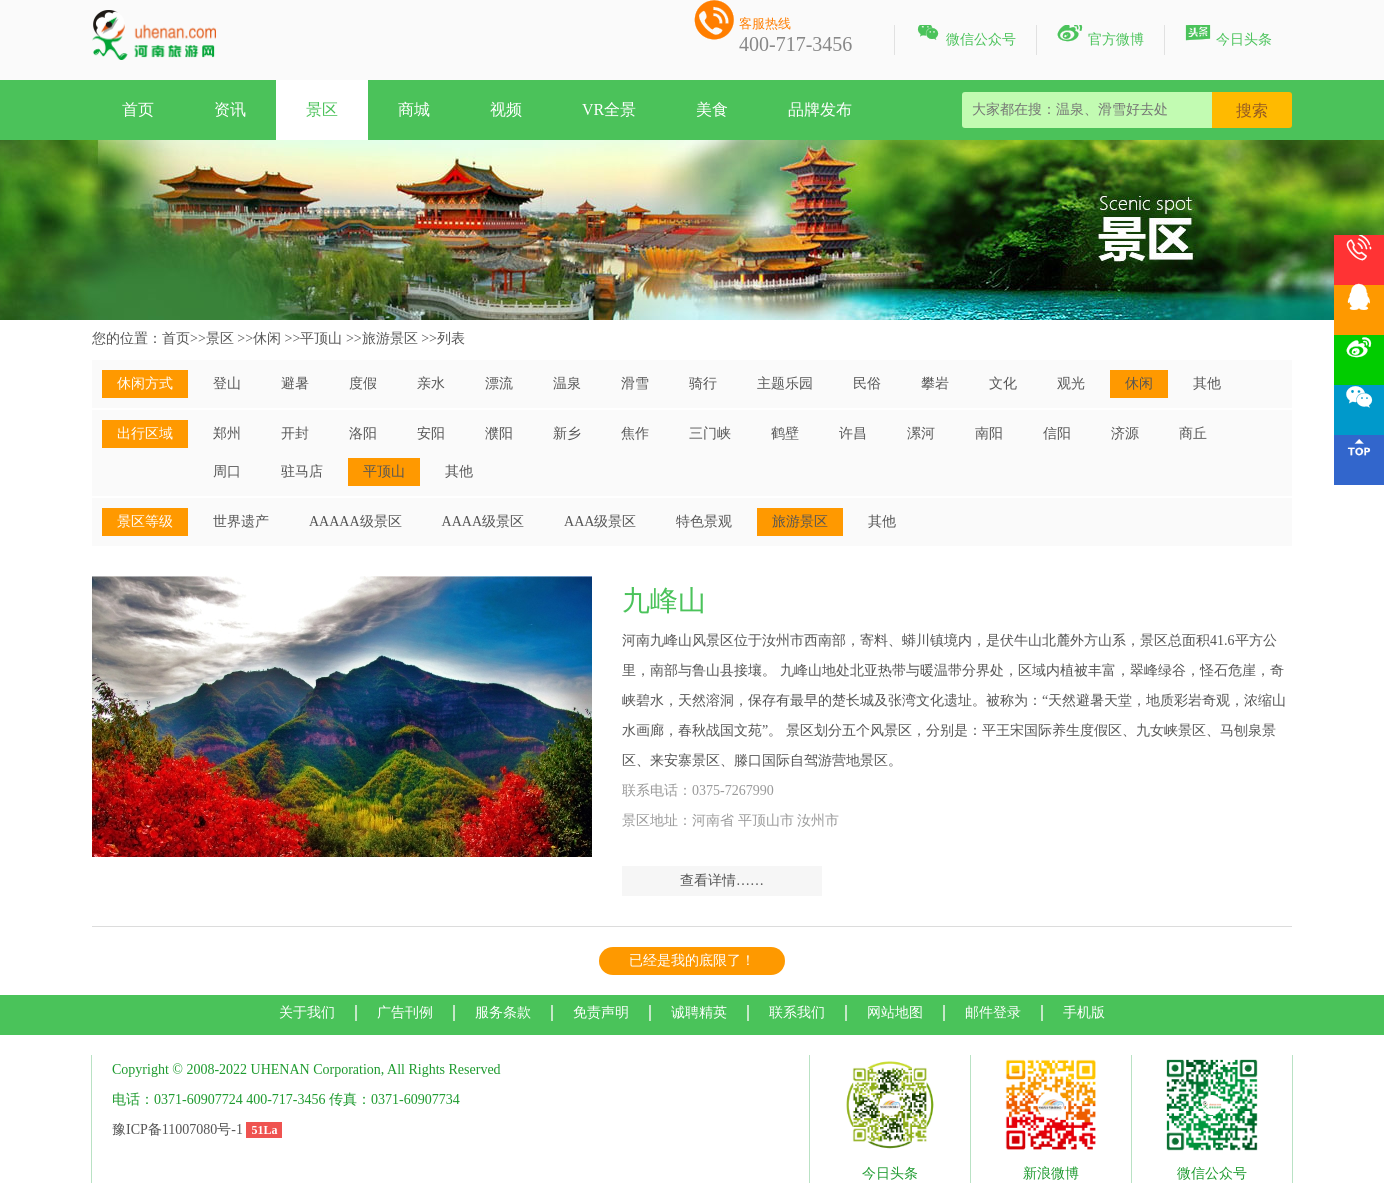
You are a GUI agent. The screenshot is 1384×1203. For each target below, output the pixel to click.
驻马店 (302, 471)
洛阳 (363, 433)
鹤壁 (785, 433)
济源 (1125, 433)
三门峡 (710, 433)
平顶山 (321, 338)
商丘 (1193, 433)
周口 (227, 471)
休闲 (267, 338)
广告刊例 (405, 1012)
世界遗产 (241, 521)
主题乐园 (785, 383)
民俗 (867, 383)
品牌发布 (820, 109)
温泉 (567, 383)
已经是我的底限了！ (692, 960)
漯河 (921, 433)
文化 (1003, 383)
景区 (322, 109)
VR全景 (609, 109)
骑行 (703, 383)
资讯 (230, 109)
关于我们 (307, 1012)
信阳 (1057, 433)
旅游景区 (390, 338)
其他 (1207, 383)
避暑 (295, 383)
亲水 (431, 383)
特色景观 (704, 521)
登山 (227, 383)
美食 (712, 109)
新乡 (567, 433)
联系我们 (797, 1012)
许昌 (853, 433)
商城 (414, 109)
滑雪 (635, 383)
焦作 (635, 433)
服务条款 (503, 1012)
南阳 (989, 433)
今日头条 (1228, 36)
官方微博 (1100, 36)
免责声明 (601, 1012)
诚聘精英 (699, 1012)
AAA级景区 (600, 521)
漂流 (499, 383)
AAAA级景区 (483, 521)
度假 (363, 383)
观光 (1071, 383)
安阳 (431, 433)
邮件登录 (993, 1012)
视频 (506, 109)
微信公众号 (965, 36)
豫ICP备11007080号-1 (177, 1129)
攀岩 (935, 383)
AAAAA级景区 (355, 521)
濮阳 (499, 433)
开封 (295, 433)
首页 (138, 109)
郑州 (227, 433)
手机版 (1084, 1012)
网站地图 (895, 1012)
